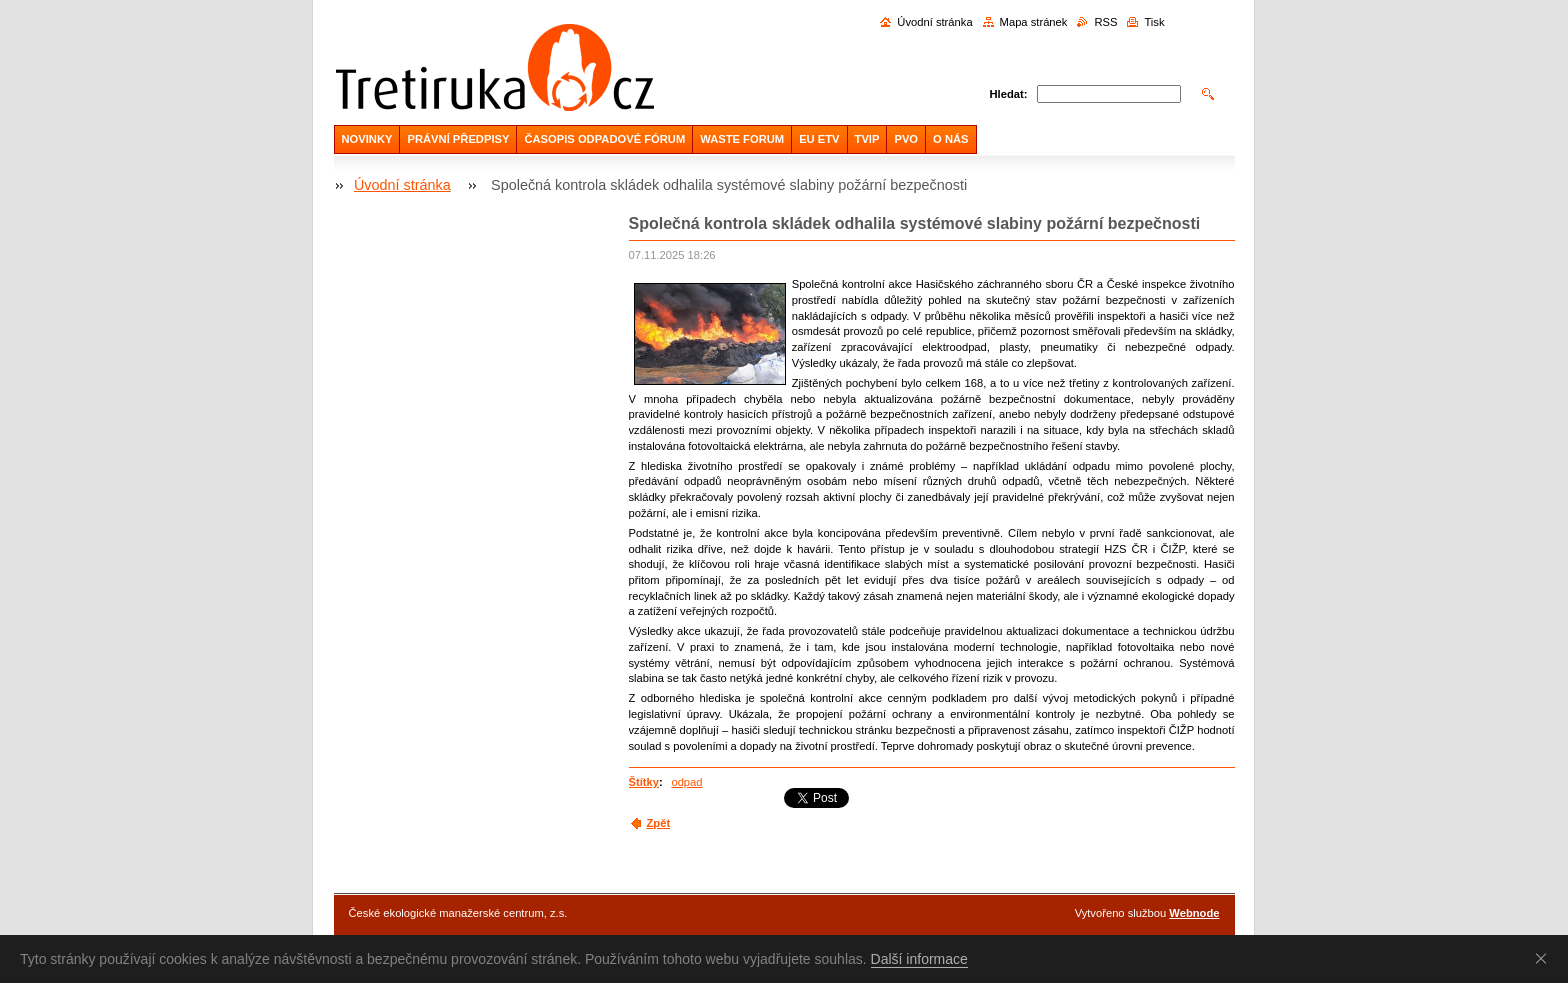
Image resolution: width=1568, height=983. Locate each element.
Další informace (919, 959)
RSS (1105, 22)
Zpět (659, 823)
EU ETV (819, 139)
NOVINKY (367, 139)
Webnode (1194, 913)
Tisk (1154, 22)
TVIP (867, 139)
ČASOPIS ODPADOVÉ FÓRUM (604, 139)
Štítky (644, 782)
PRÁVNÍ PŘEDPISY (458, 139)
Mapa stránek (1034, 22)
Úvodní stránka (934, 22)
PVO (906, 139)
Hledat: (1009, 94)
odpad (686, 782)
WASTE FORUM (742, 139)
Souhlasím (1545, 958)
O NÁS (950, 139)
